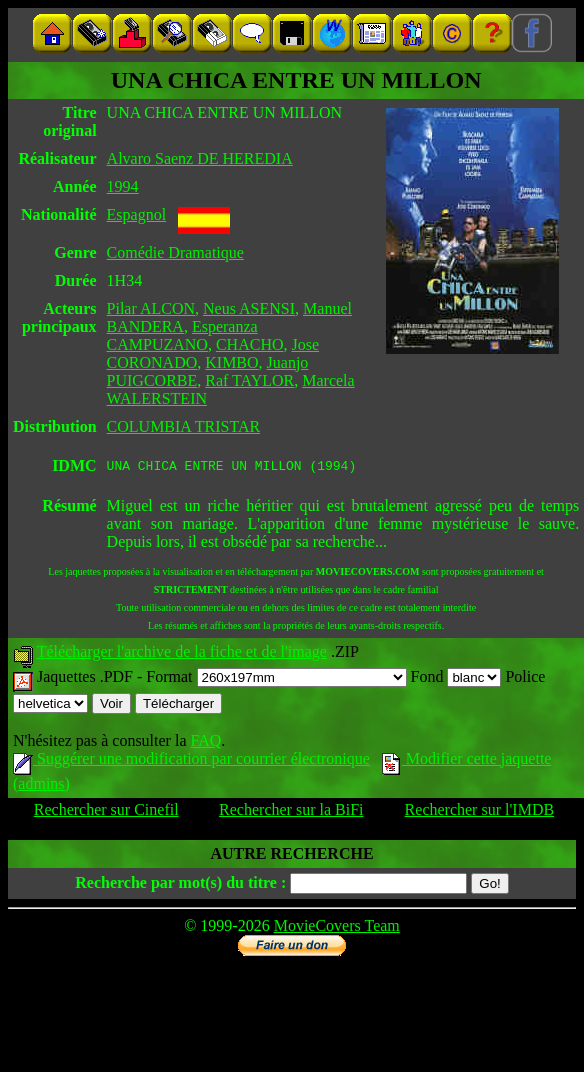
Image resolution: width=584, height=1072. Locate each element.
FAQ (205, 743)
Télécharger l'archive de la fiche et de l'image (182, 654)
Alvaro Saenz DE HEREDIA (200, 158)
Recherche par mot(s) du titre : (180, 885)
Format (276, 679)
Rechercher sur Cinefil (106, 812)
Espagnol (137, 214)
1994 (123, 186)
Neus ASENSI (249, 308)
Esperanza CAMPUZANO (182, 335)
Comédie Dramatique (175, 252)
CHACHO (250, 344)
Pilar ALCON (151, 308)
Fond (456, 679)
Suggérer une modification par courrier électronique (191, 761)
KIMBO (231, 362)
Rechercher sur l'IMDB (480, 812)
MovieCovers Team (337, 928)
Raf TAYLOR (249, 380)
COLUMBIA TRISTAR (184, 426)
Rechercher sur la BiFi (291, 812)
